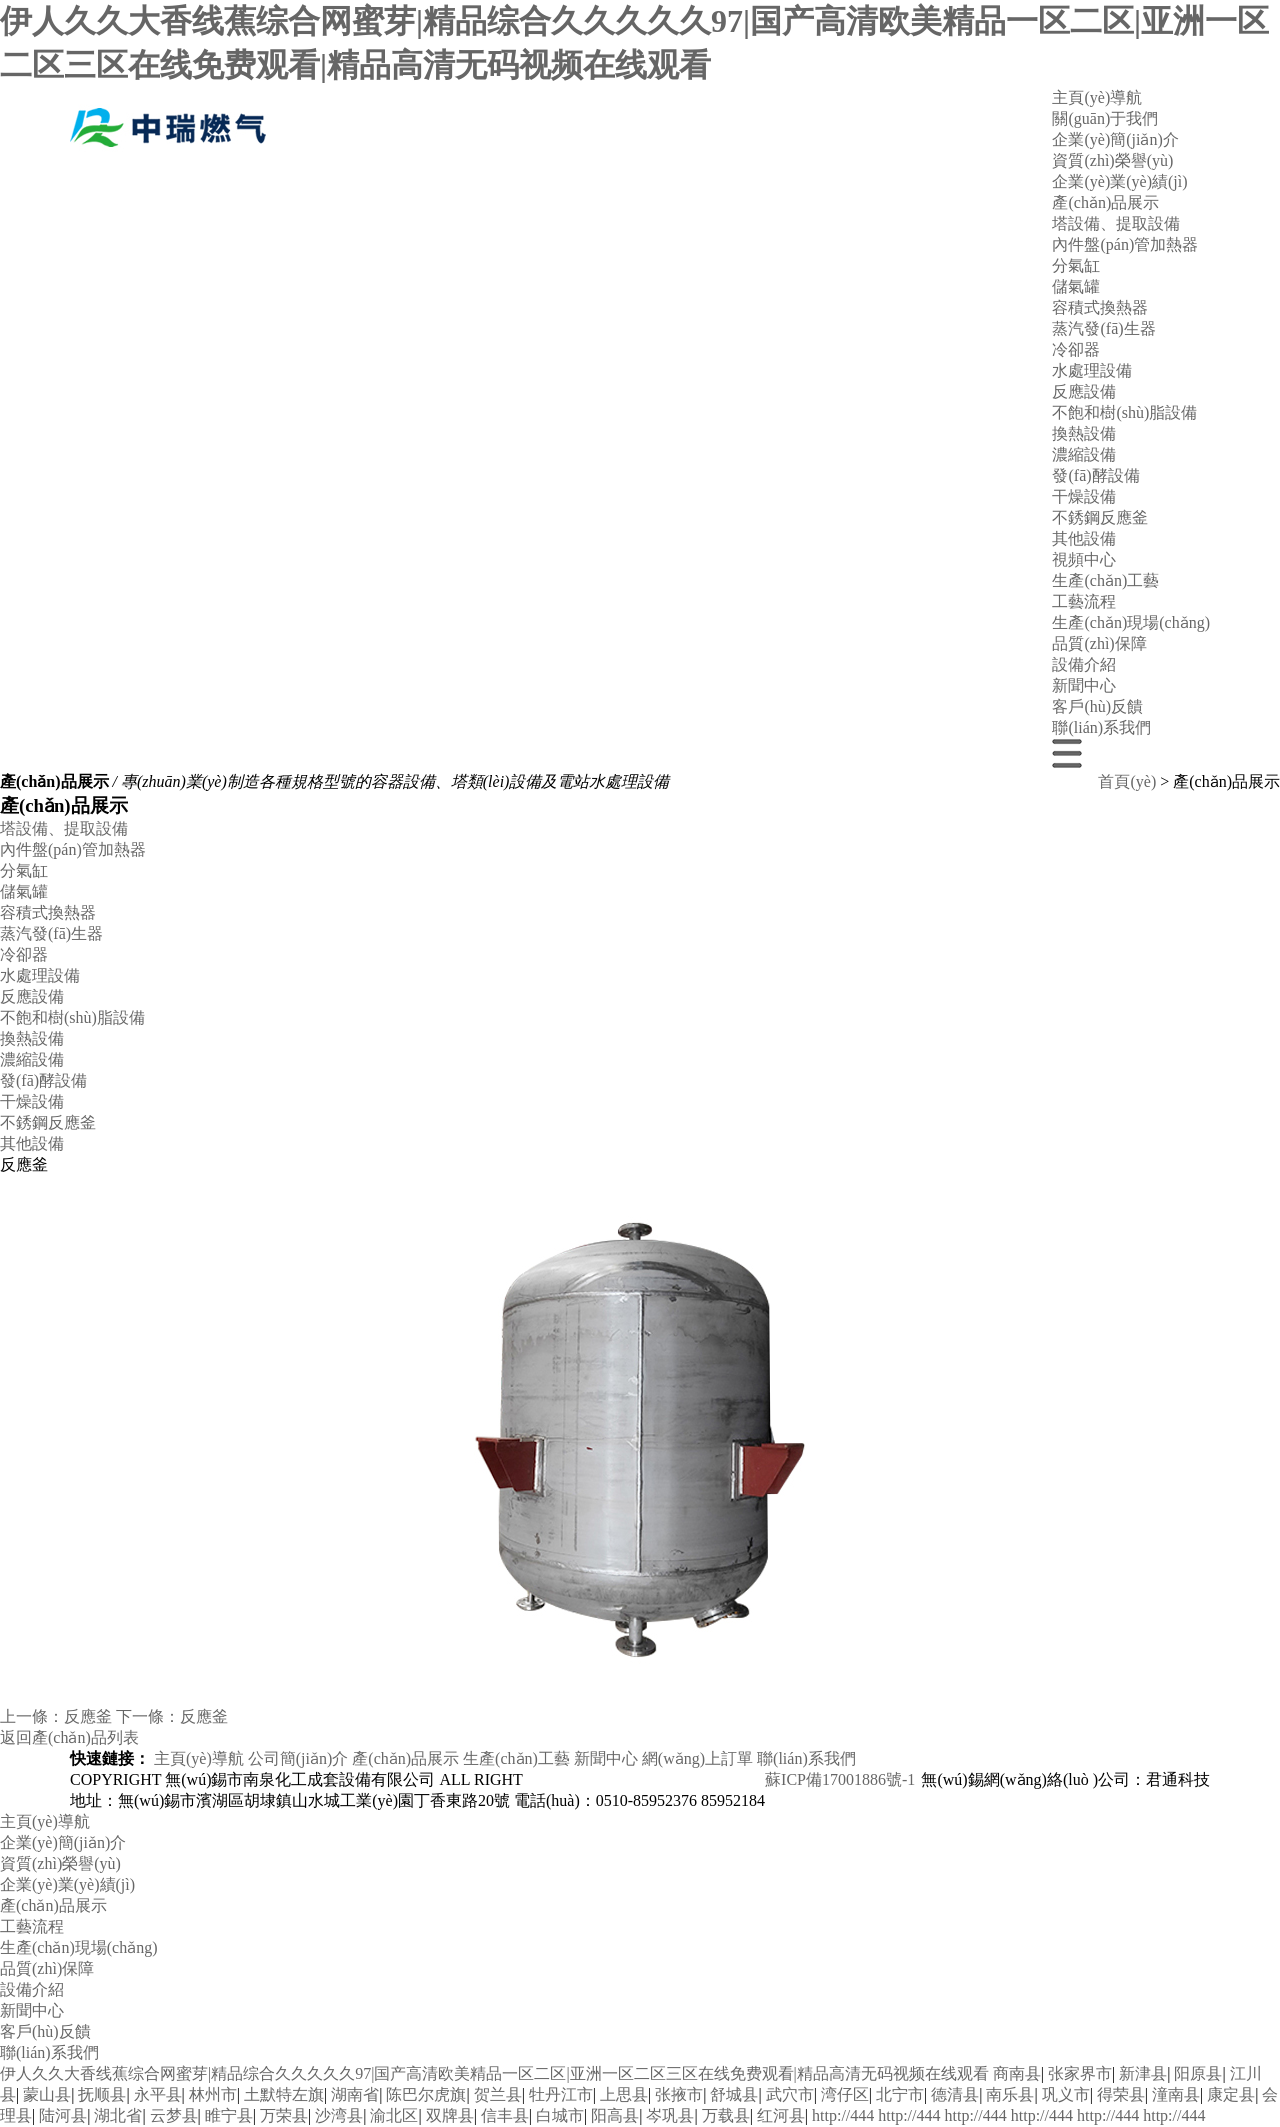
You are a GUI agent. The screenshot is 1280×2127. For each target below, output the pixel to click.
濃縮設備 (1084, 454)
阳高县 (615, 2115)
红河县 (781, 2115)
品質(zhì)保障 (1099, 643)
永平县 (158, 2094)
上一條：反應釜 (56, 1716)
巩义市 (1066, 2094)
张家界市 (1080, 2073)
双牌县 (450, 2115)
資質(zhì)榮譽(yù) (1112, 160)
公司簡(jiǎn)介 (298, 1758)
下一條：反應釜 (172, 1716)
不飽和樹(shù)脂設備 (1124, 412)
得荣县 (1121, 2094)
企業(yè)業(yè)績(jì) (1119, 181)
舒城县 (734, 2094)
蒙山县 (47, 2094)
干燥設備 (1084, 496)
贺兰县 (498, 2094)
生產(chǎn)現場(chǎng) (1131, 622)
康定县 (1231, 2094)
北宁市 (900, 2094)
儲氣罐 (1076, 286)
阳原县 (1198, 2073)
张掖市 (679, 2094)
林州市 (213, 2094)
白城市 (560, 2115)
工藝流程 (1084, 601)
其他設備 (1084, 538)
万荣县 (284, 2115)
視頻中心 (1084, 559)
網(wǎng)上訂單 (697, 1758)
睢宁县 (229, 2115)
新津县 (1143, 2073)
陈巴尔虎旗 (426, 2094)
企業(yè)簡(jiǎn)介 (1115, 139)
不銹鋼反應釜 (1100, 517)
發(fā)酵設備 (1095, 475)
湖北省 (118, 2115)
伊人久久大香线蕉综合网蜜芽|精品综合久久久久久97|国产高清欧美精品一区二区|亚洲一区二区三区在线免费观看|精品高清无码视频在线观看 (494, 2073)
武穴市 (790, 2094)
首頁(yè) (1127, 781)
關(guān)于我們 (1105, 118)
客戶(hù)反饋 (1097, 706)
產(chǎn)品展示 (1105, 202)
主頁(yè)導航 (1097, 97)
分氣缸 (1076, 265)
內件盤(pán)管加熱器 (1125, 244)
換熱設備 (1084, 433)
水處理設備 (1092, 370)
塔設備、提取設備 (1116, 223)
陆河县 (63, 2115)
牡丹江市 (561, 2094)
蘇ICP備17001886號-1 (840, 1779)
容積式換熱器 (1100, 307)
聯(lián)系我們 (1101, 727)
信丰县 (505, 2115)
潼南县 (1176, 2094)
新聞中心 (1084, 685)
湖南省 (355, 2094)
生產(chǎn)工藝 (1105, 580)
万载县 (726, 2115)
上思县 (624, 2094)
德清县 (955, 2094)
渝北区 (394, 2115)
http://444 (843, 2115)
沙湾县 (339, 2115)
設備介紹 (1084, 664)
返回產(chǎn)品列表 (69, 1737)
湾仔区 (845, 2094)
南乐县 (1010, 2094)
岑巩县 (670, 2115)
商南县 (1017, 2073)
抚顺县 (102, 2094)
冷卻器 (1076, 349)
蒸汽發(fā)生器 (1103, 328)
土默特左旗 (284, 2094)
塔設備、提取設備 (64, 828)
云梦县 (174, 2115)
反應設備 (1084, 391)
